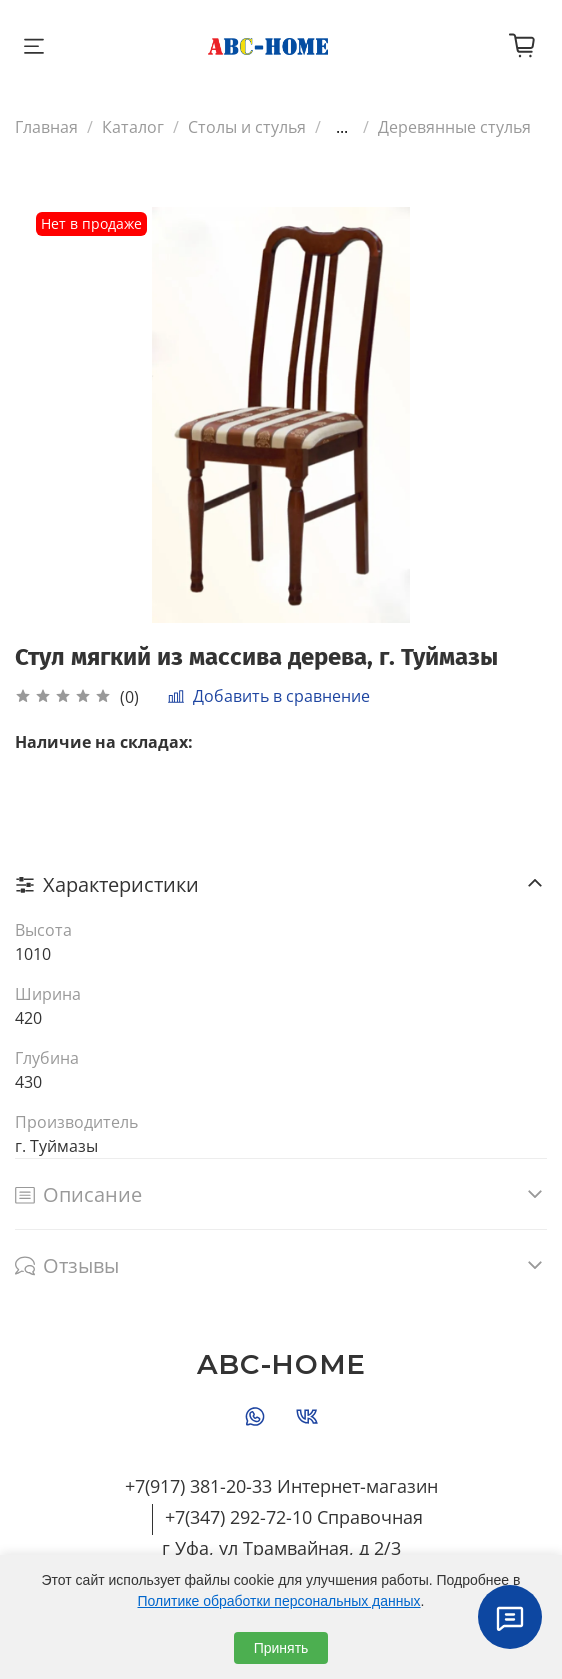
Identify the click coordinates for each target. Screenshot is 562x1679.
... (342, 127)
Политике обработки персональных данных (279, 1601)
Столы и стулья (247, 127)
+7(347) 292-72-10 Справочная (294, 1517)
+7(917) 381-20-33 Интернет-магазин (281, 1486)
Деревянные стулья (454, 127)
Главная (46, 127)
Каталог (133, 127)
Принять (281, 1648)
